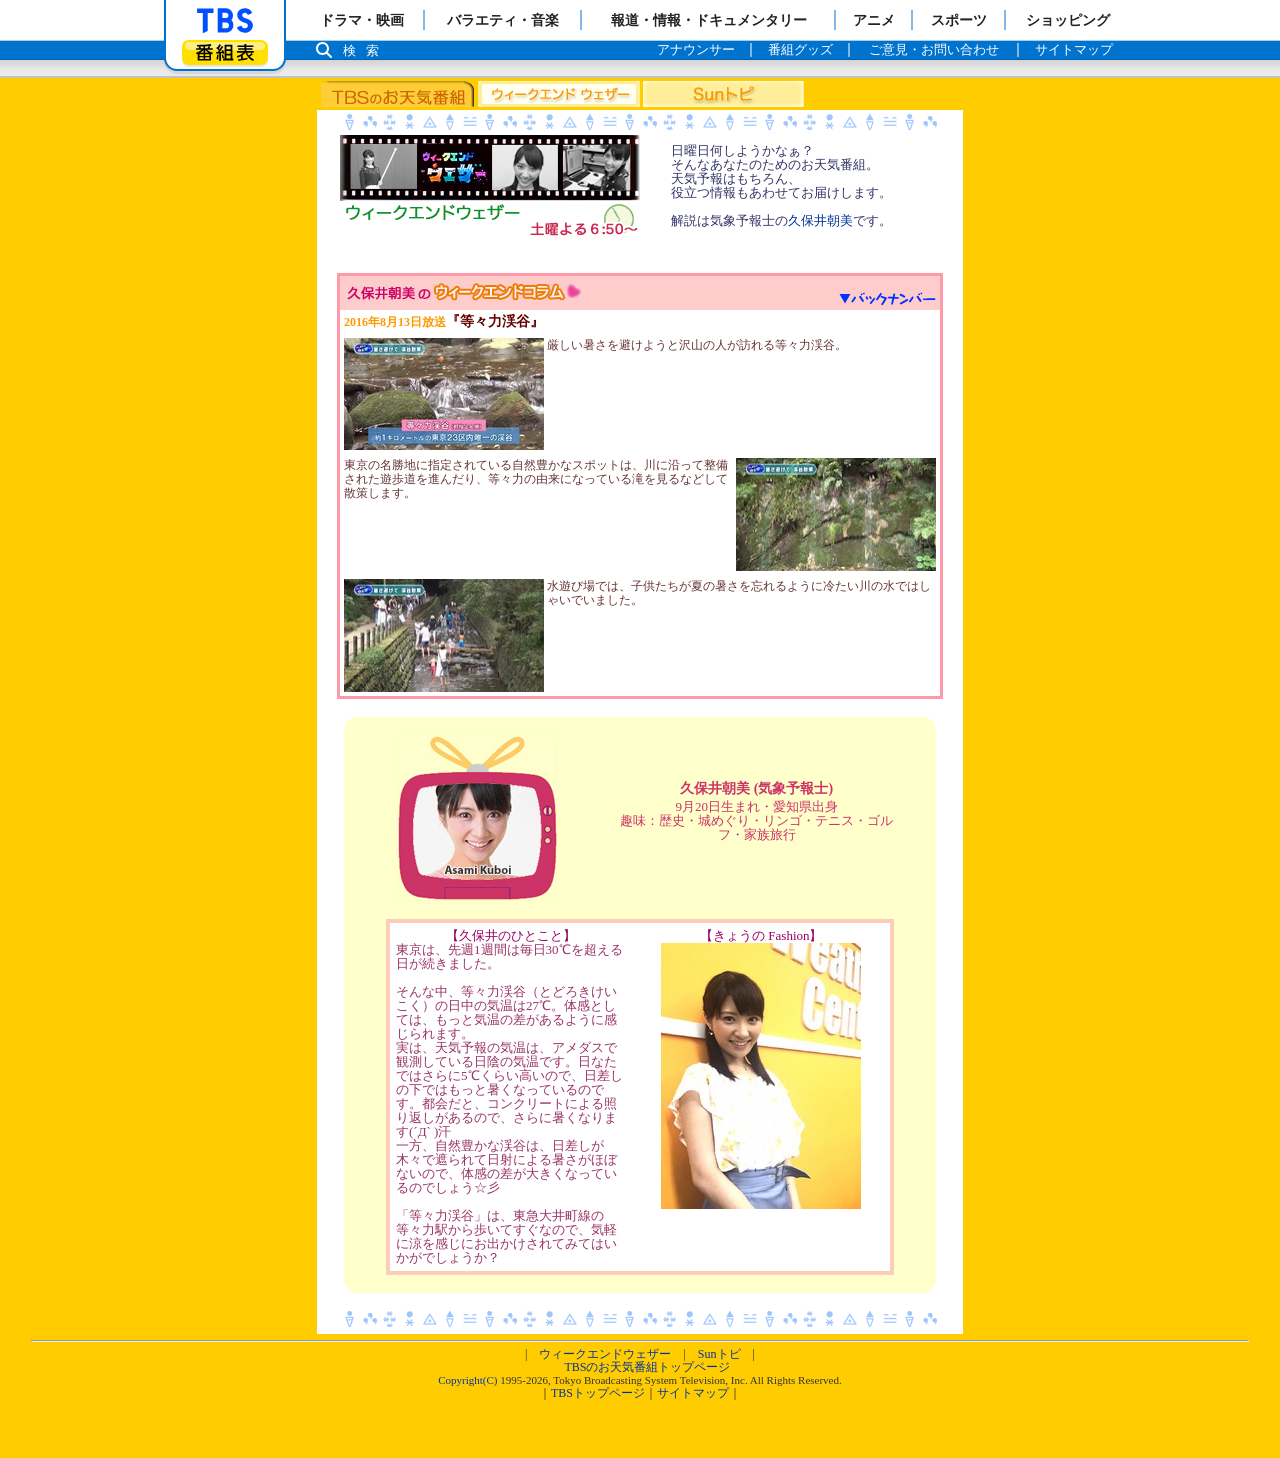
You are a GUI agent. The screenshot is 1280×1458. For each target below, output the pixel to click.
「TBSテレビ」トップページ (225, 21)
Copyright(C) (467, 1380)
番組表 (225, 52)
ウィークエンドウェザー (605, 1354)
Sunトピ (719, 1354)
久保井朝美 (820, 220)
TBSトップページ (598, 1393)
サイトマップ (693, 1393)
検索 (366, 50)
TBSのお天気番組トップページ (647, 1367)
